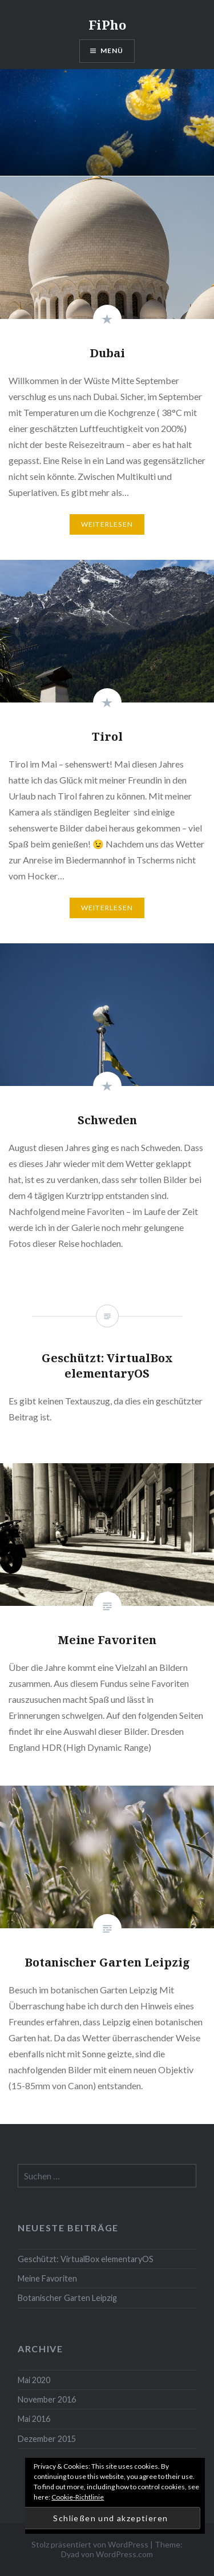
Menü (112, 50)
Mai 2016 (34, 2419)
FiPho (107, 24)
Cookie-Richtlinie (77, 2497)
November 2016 (47, 2399)
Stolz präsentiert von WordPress (89, 2544)
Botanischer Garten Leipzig (67, 2298)
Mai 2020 (34, 2380)
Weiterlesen (107, 524)
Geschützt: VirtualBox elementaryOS (86, 2259)
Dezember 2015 (47, 2439)
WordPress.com (124, 2554)
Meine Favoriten (47, 2278)
